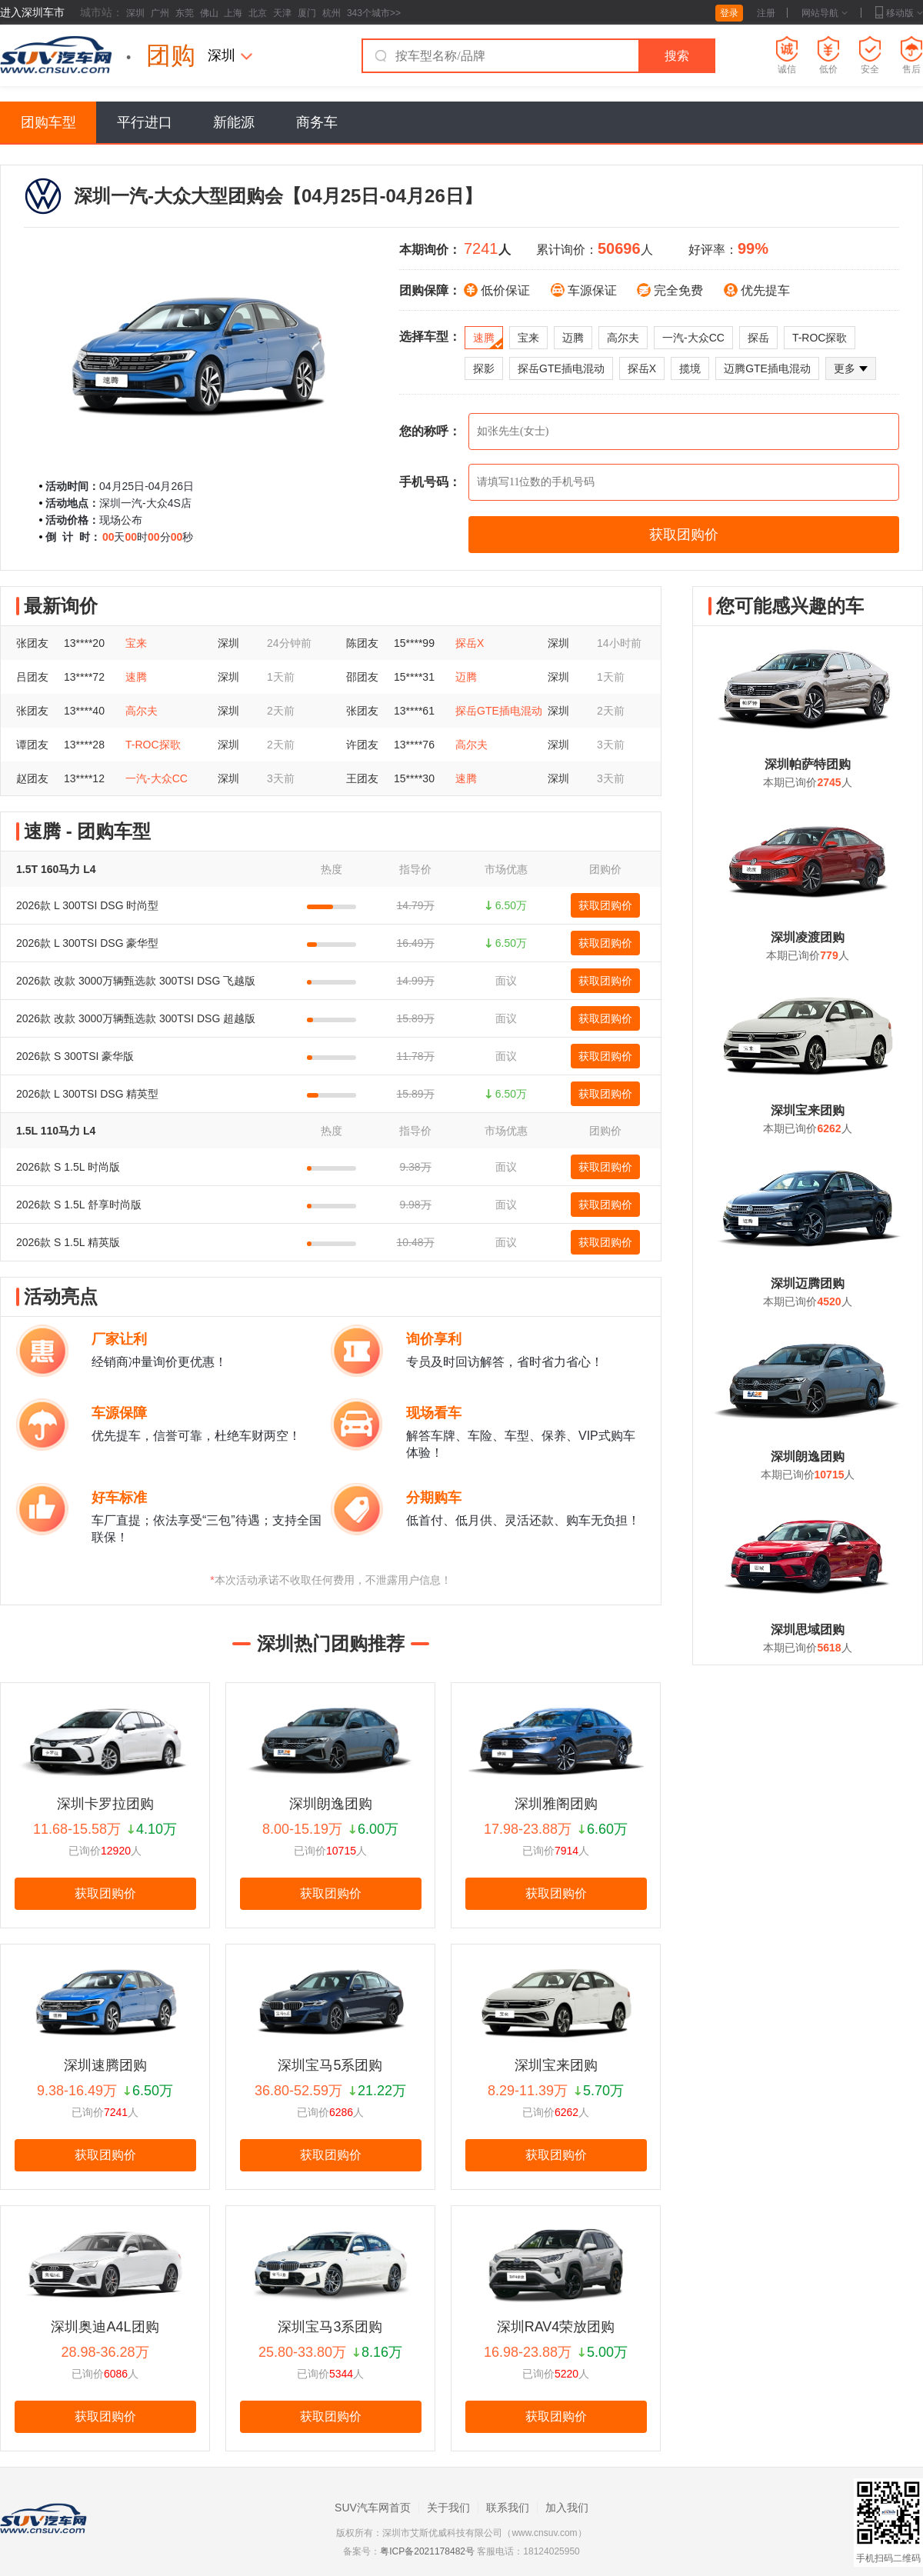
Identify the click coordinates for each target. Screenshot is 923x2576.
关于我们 (448, 2507)
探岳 (758, 338)
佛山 (209, 13)
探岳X (642, 368)
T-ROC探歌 (820, 338)
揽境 (690, 368)
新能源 (234, 122)
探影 (484, 368)
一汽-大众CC (693, 338)
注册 (766, 13)
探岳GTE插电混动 (561, 368)
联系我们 (507, 2507)
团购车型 (48, 122)
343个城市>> (374, 13)
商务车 (317, 122)
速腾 (488, 340)
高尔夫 (623, 338)
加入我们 (566, 2507)
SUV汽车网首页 (373, 2507)
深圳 (135, 13)
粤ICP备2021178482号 (427, 2551)
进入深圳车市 (32, 12)
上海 (233, 13)
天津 (282, 13)
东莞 (184, 13)
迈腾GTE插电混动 (767, 368)
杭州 (331, 13)
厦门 (307, 13)
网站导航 (824, 13)
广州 (160, 13)
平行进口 (144, 122)
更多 (851, 368)
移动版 (899, 13)
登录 (729, 13)
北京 (257, 13)
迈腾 (573, 338)
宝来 (528, 338)
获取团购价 (605, 905)
